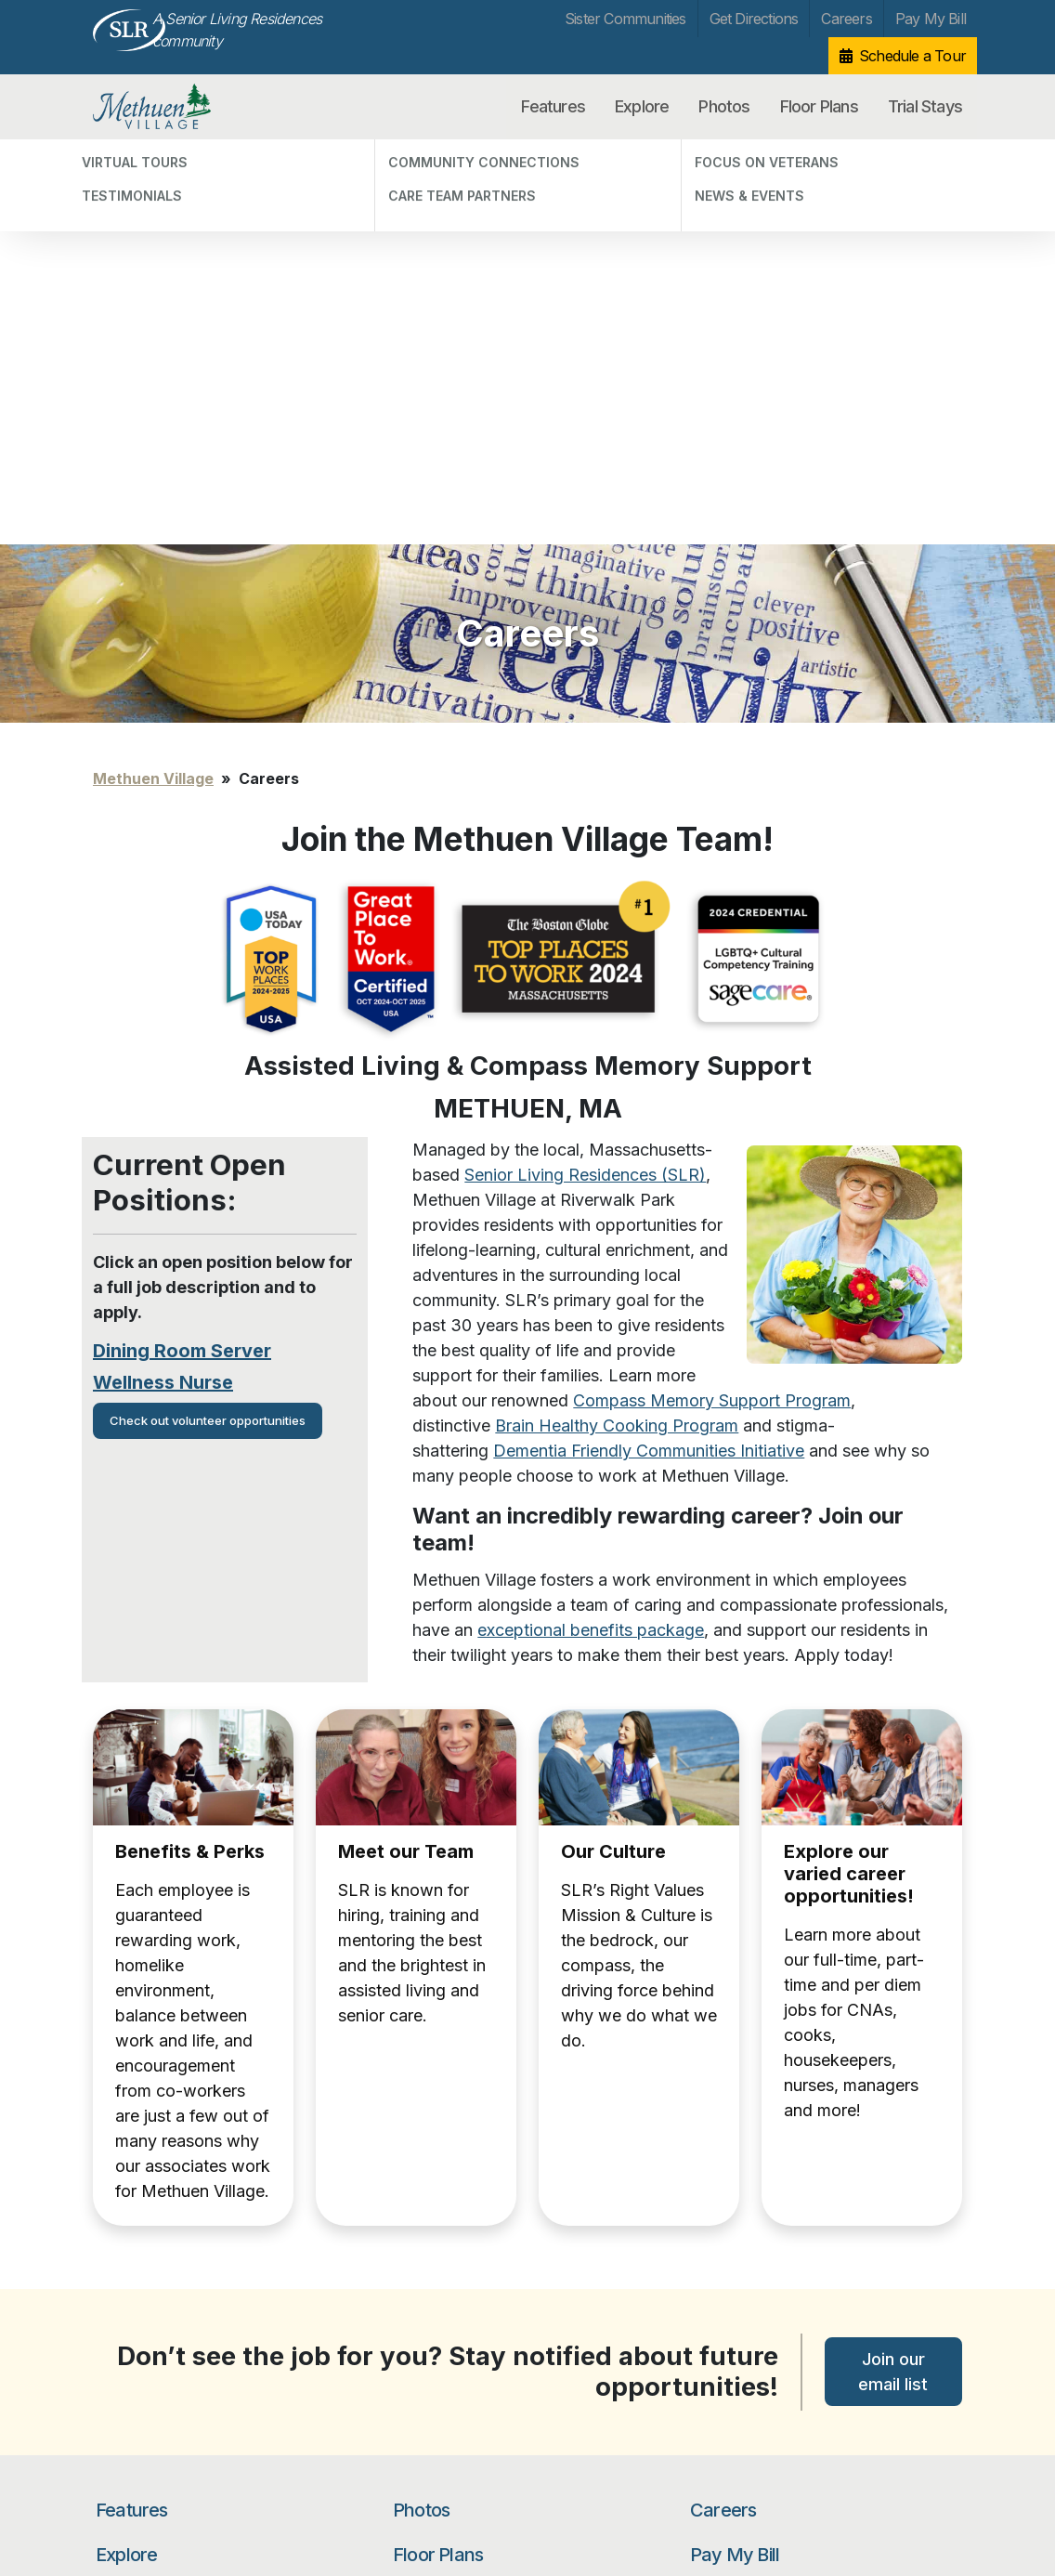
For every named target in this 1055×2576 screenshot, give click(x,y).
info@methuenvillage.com (320, 2481)
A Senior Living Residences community (236, 29)
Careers (846, 18)
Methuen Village (189, 106)
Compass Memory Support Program (712, 995)
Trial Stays (925, 106)
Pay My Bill (930, 18)
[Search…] (780, 2265)
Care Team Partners (156, 2269)
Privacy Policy (131, 2476)
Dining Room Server (182, 946)
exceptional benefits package (590, 1225)
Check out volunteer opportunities (208, 1015)
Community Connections (169, 2242)
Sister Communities (625, 18)
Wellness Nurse (163, 977)
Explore (642, 106)
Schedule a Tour (912, 55)
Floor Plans (819, 106)
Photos (723, 106)
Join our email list (893, 1966)
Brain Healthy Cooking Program (616, 1020)
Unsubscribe (128, 2504)
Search (915, 2265)
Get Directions (754, 18)
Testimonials (134, 2215)
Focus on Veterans (152, 2296)
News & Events (140, 2323)
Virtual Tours (134, 2188)
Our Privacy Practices (307, 2501)
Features (553, 106)
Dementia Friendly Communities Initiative (648, 1045)
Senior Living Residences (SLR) (585, 769)
